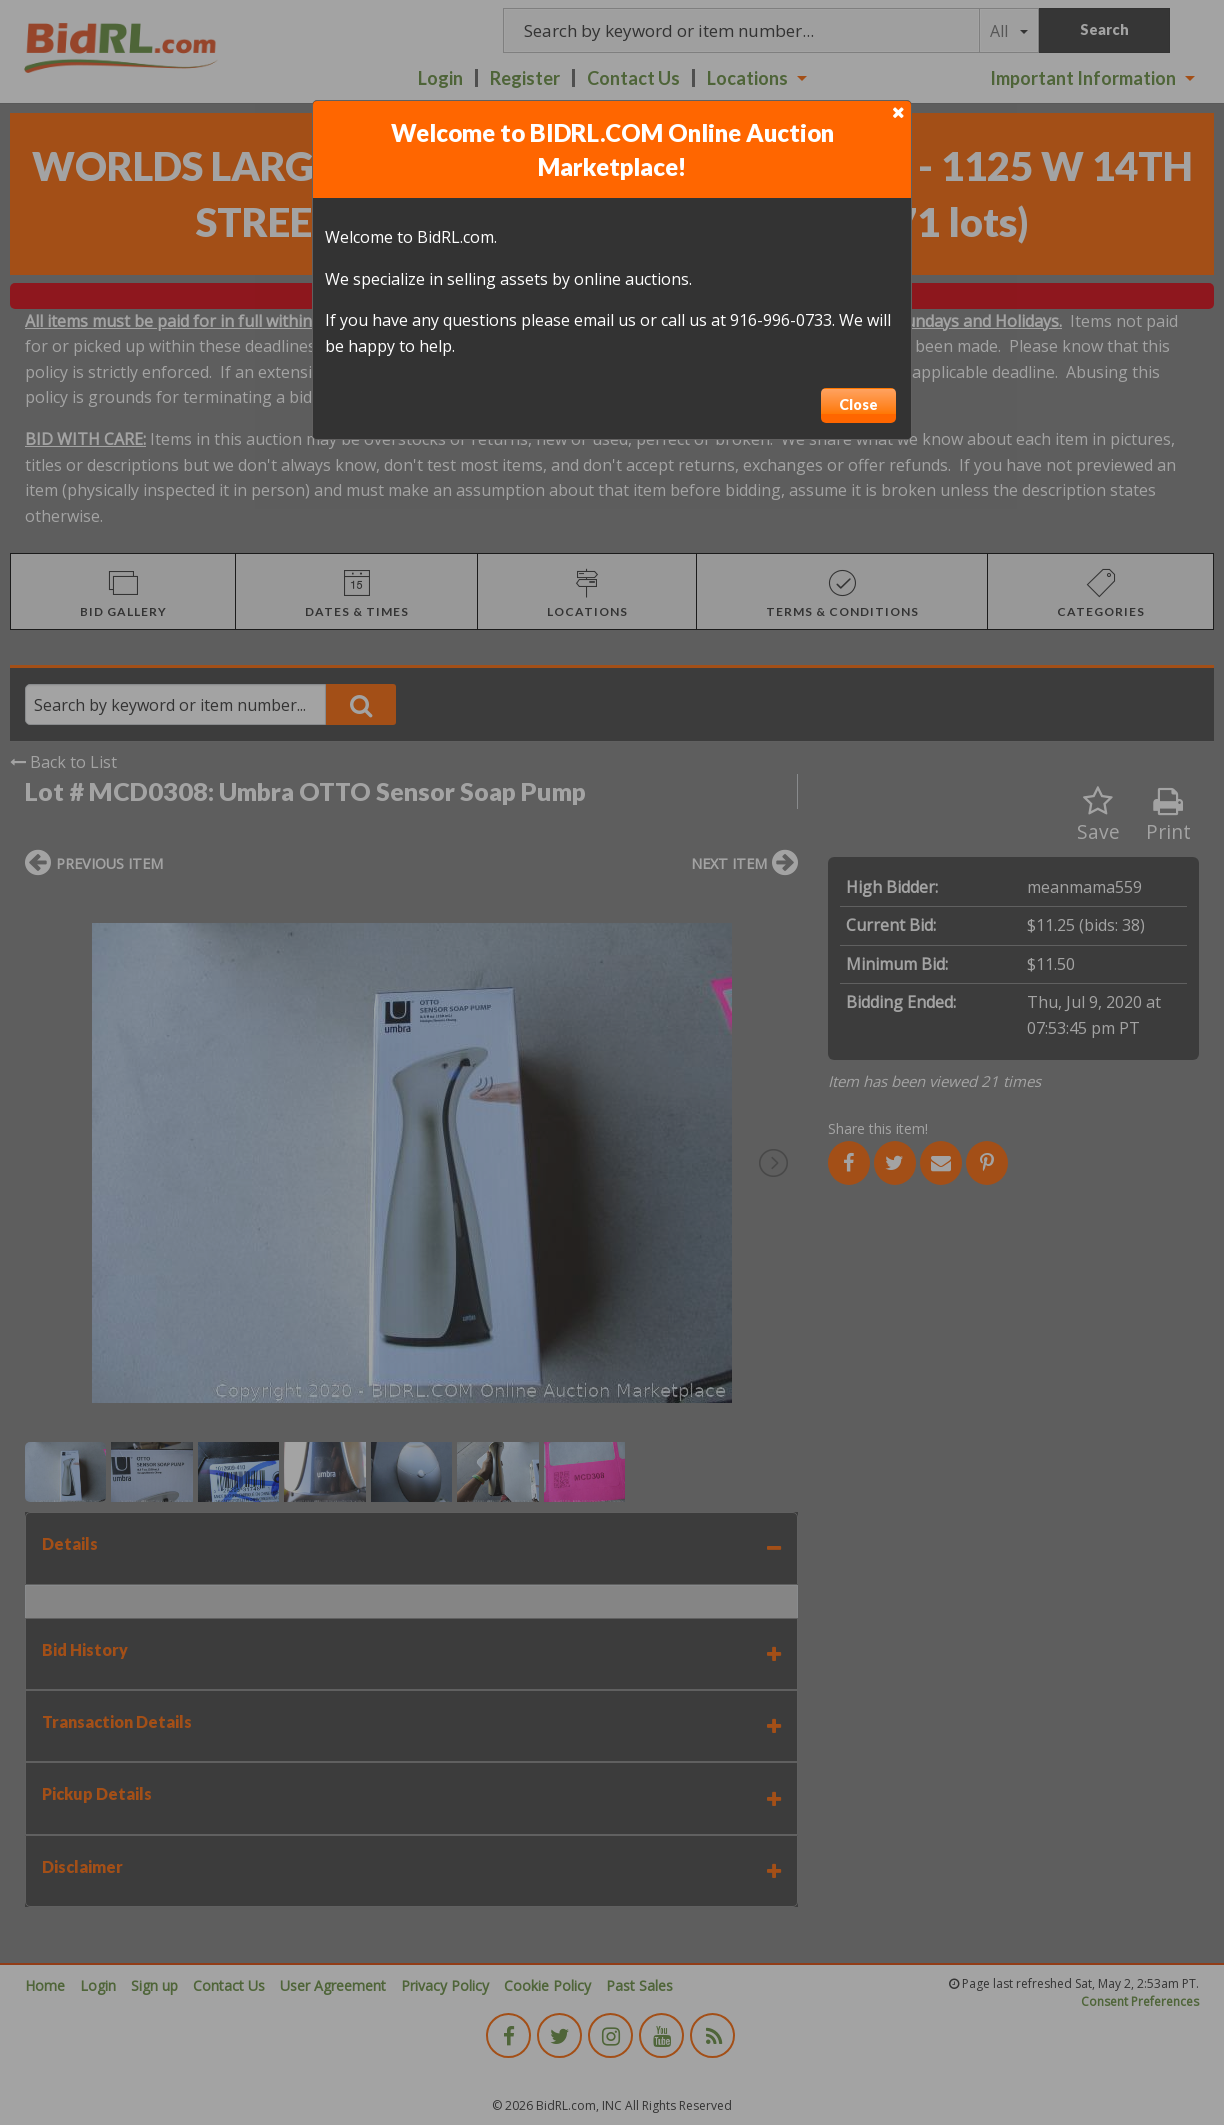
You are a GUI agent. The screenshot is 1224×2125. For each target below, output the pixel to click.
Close (858, 404)
